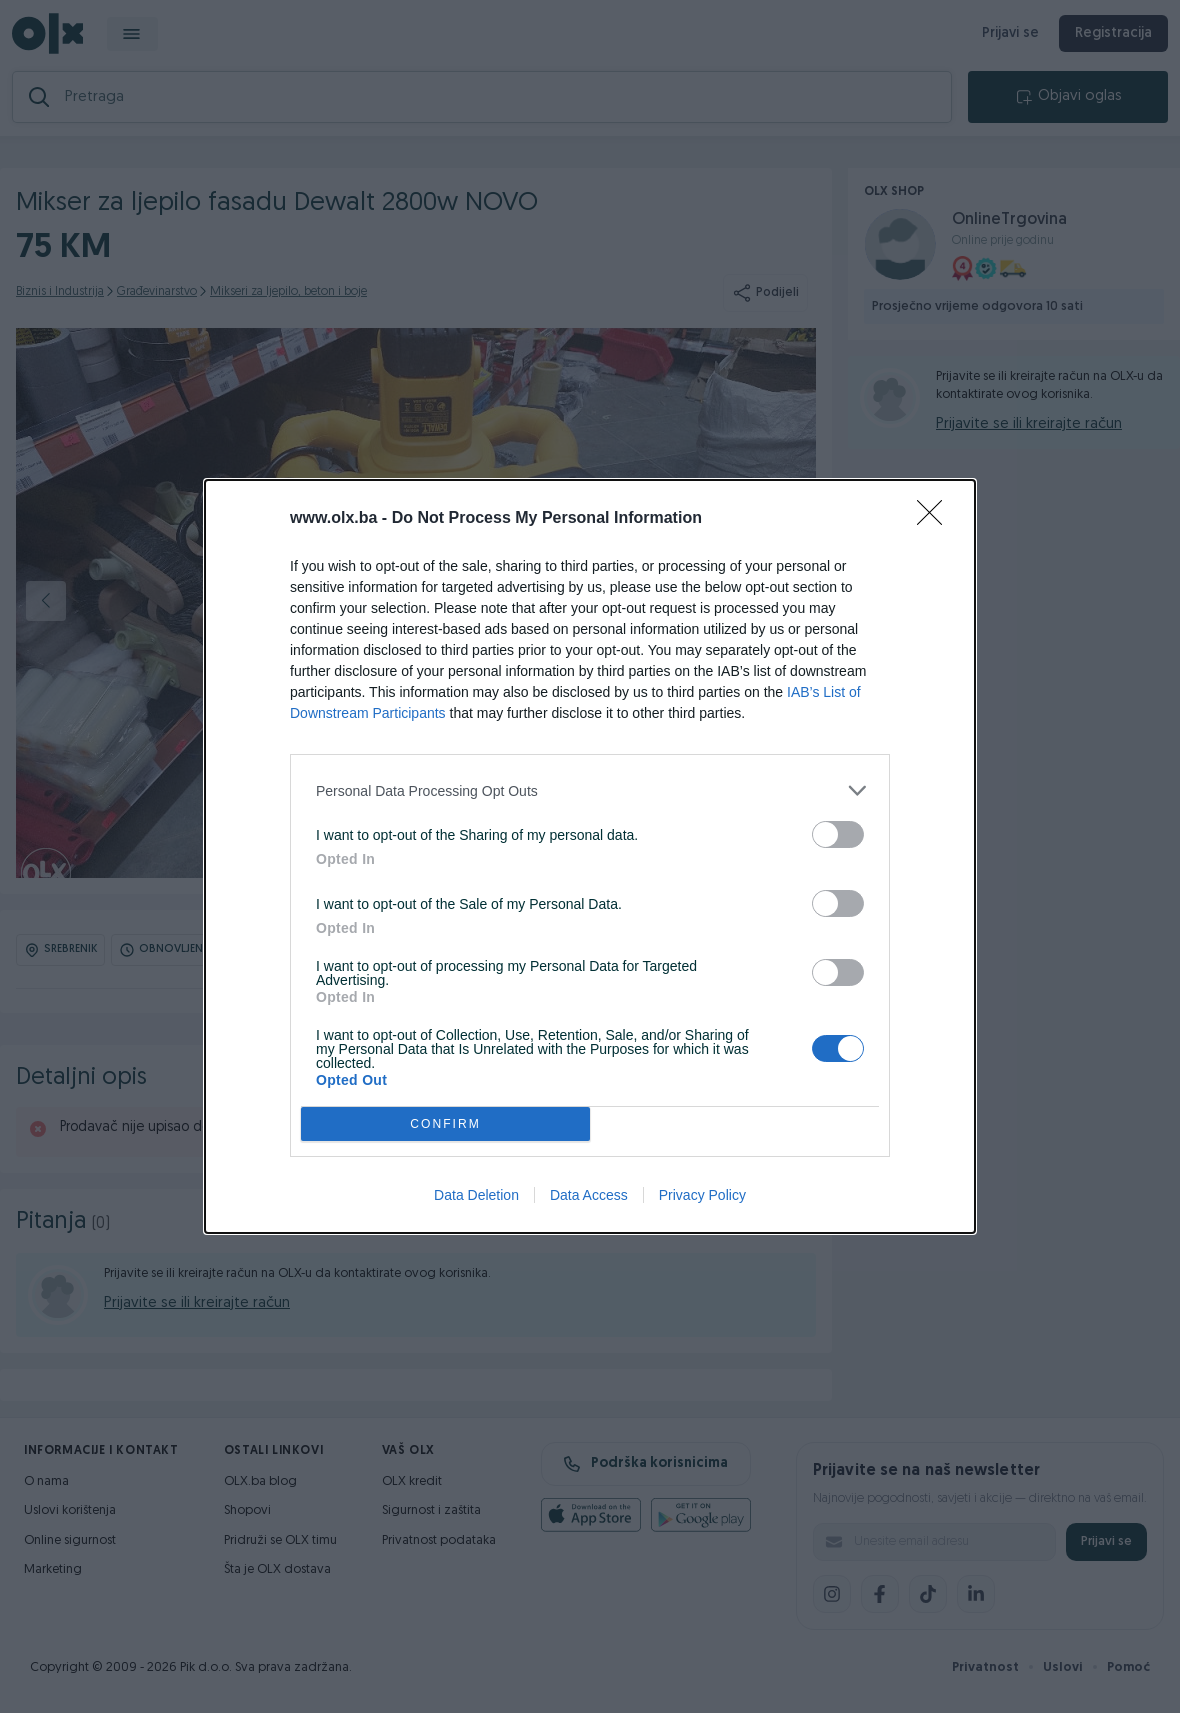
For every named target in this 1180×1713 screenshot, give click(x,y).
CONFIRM (445, 1124)
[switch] (838, 834)
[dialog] (590, 856)
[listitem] (590, 790)
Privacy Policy (702, 1195)
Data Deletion (476, 1195)
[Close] (936, 519)
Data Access (589, 1195)
